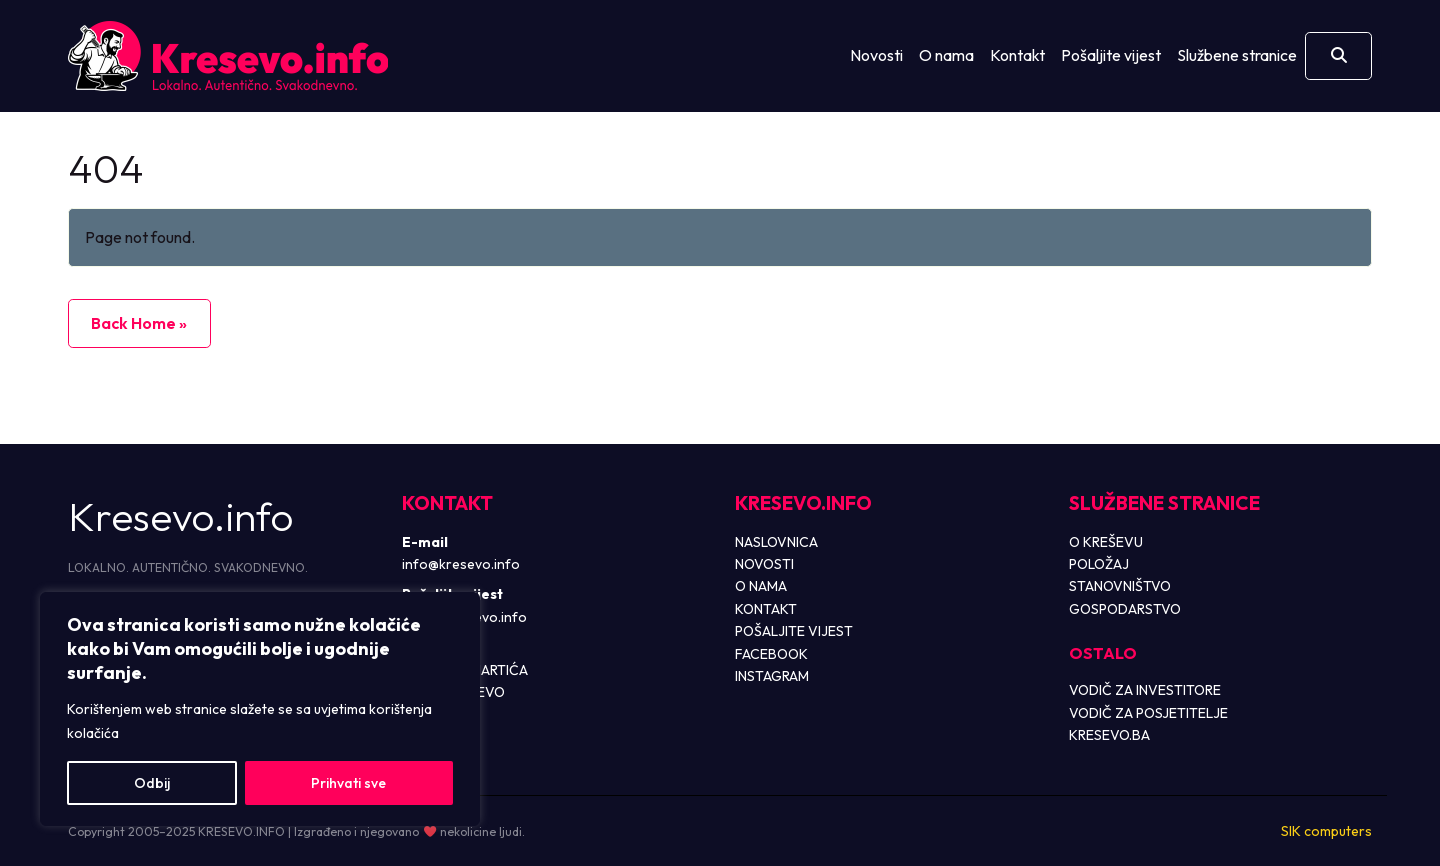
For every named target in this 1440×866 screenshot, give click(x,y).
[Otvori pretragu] (1338, 56)
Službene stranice (1237, 55)
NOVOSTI (764, 564)
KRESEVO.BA (1109, 735)
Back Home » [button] (139, 323)
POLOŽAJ (1099, 564)
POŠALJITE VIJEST (794, 631)
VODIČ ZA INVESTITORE (1145, 690)
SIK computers (1326, 831)
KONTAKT (766, 609)
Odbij (152, 783)
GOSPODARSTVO (1125, 609)
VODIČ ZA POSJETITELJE (1148, 713)
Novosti (876, 55)
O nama (946, 55)
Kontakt (1017, 55)
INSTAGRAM (772, 676)
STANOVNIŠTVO (1120, 586)
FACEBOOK (771, 654)
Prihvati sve (348, 783)
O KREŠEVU (1106, 542)
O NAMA (761, 586)
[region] (260, 709)
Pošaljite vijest (1111, 55)
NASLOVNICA (776, 542)
